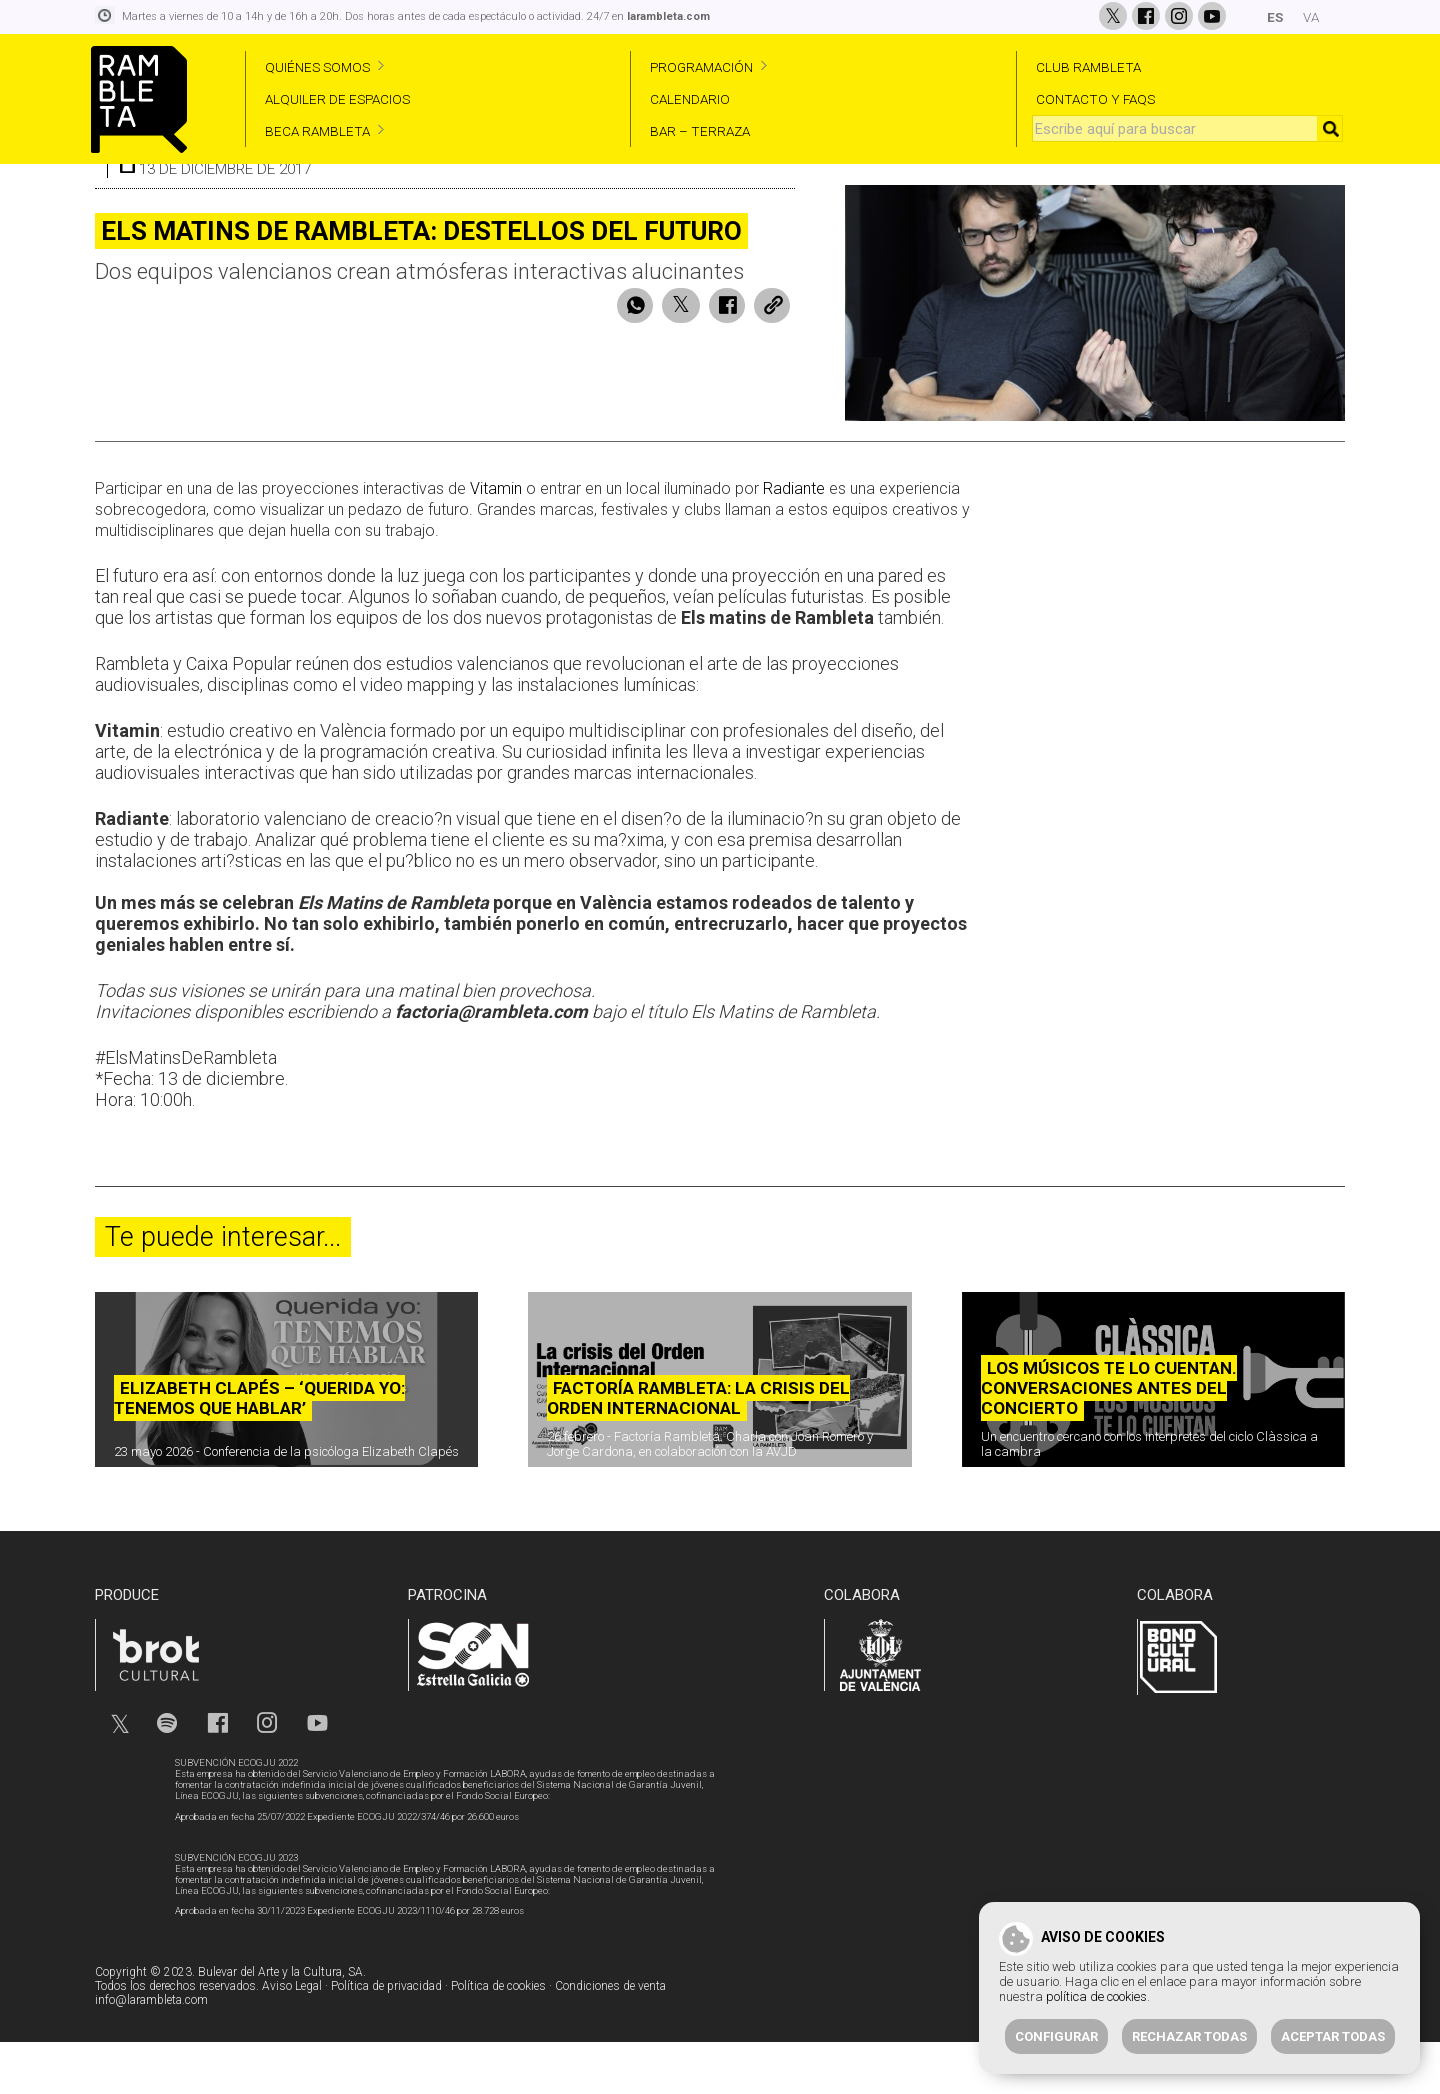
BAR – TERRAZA (700, 131)
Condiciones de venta (610, 2038)
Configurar (1056, 2036)
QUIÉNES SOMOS (317, 67)
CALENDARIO (690, 99)
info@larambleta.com (151, 2052)
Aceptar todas (1333, 2036)
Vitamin (496, 541)
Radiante (794, 541)
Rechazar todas (1189, 2036)
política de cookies (1096, 1996)
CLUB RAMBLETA (1088, 67)
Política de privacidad (386, 2038)
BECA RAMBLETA (317, 131)
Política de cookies (498, 2038)
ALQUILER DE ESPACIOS (337, 99)
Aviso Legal (292, 2038)
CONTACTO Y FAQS (1095, 99)
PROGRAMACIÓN (701, 67)
